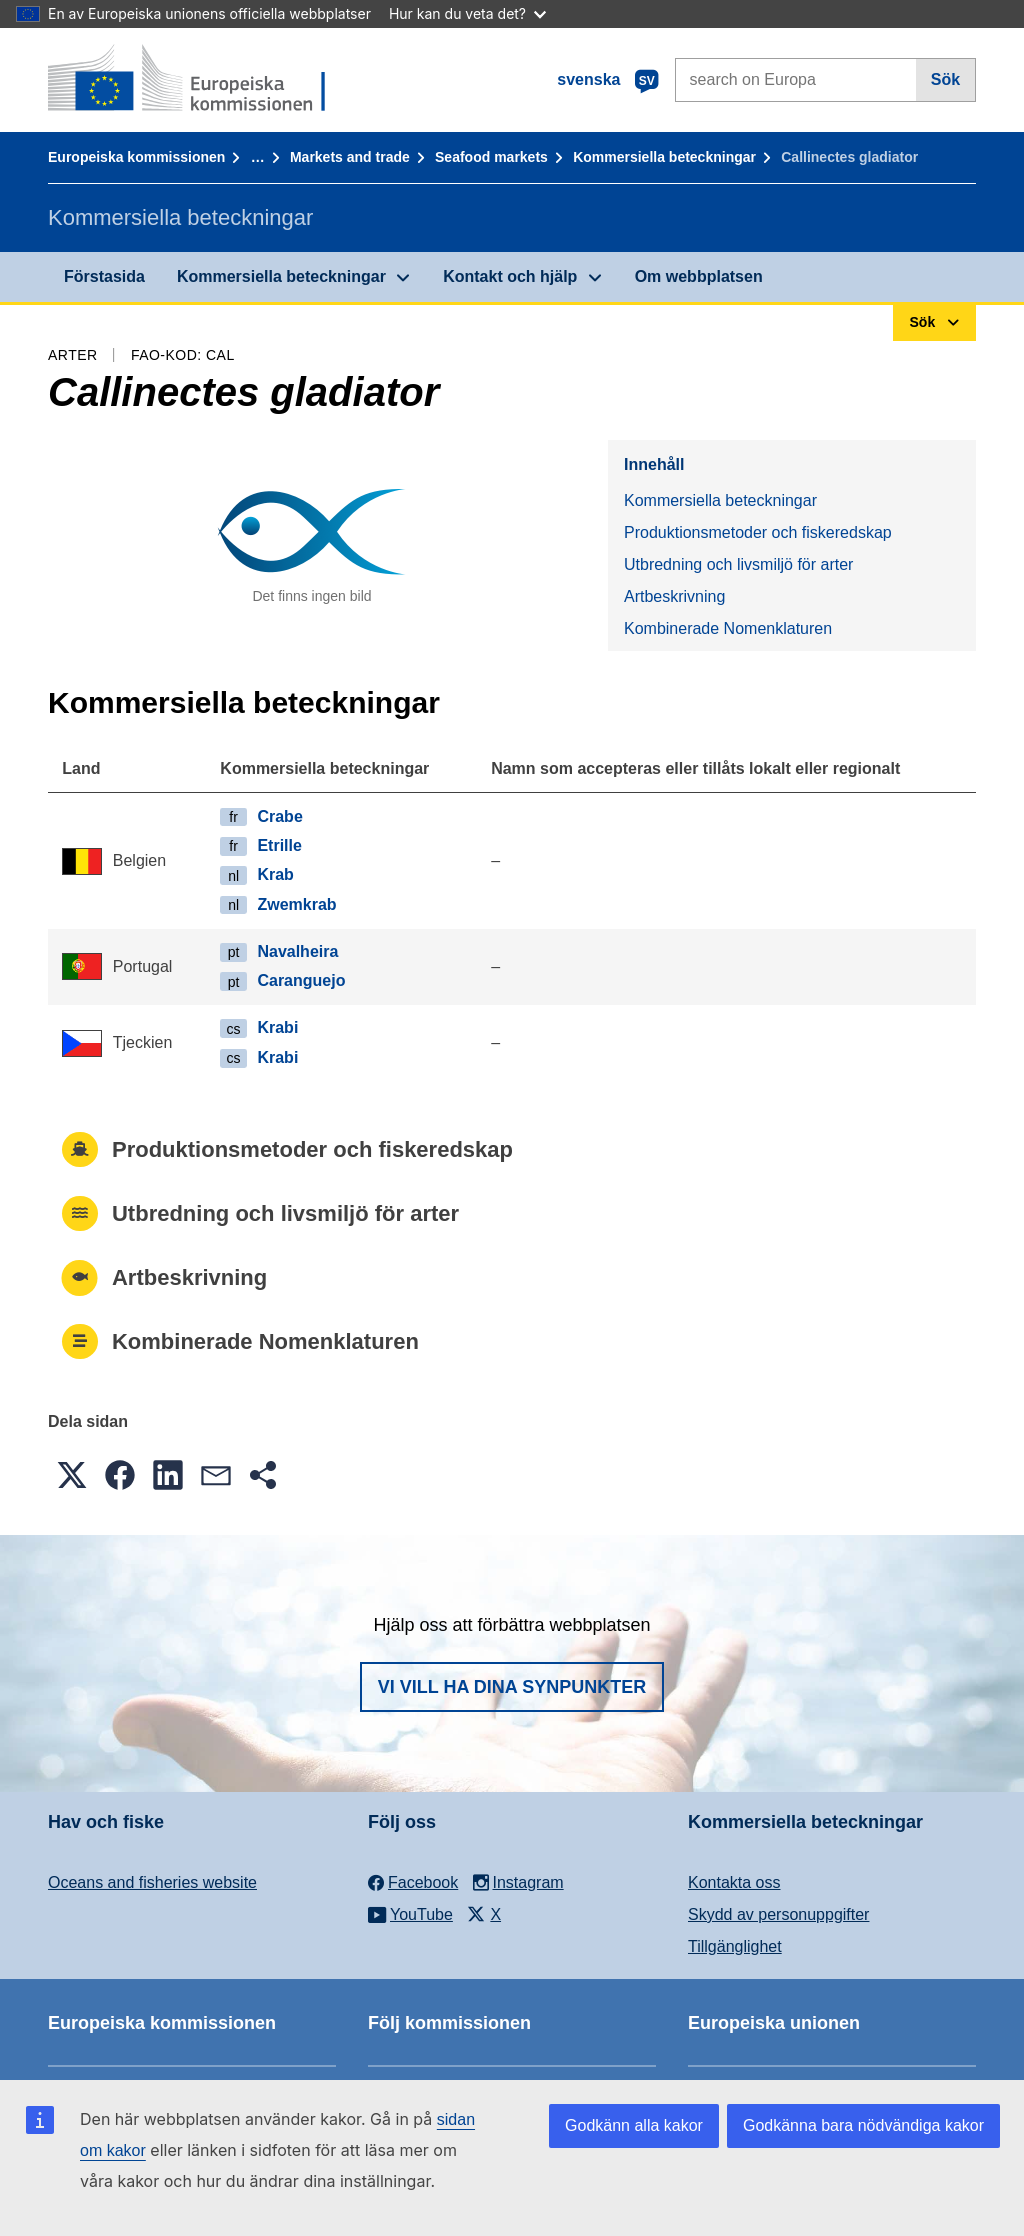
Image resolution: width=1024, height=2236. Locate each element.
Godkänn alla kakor (634, 2125)
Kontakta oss (734, 1882)
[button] (72, 1475)
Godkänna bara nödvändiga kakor (863, 2125)
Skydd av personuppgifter (778, 1914)
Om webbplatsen (699, 276)
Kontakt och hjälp (510, 276)
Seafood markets (491, 157)
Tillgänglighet (735, 1946)
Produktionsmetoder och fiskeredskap (758, 532)
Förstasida (104, 276)
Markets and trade (350, 157)
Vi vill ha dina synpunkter (512, 1687)
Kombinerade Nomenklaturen (728, 628)
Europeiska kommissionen (136, 157)
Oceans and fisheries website (152, 1882)
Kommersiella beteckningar (664, 157)
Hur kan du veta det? (467, 13)
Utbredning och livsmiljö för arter (738, 564)
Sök (945, 79)
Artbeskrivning (674, 596)
